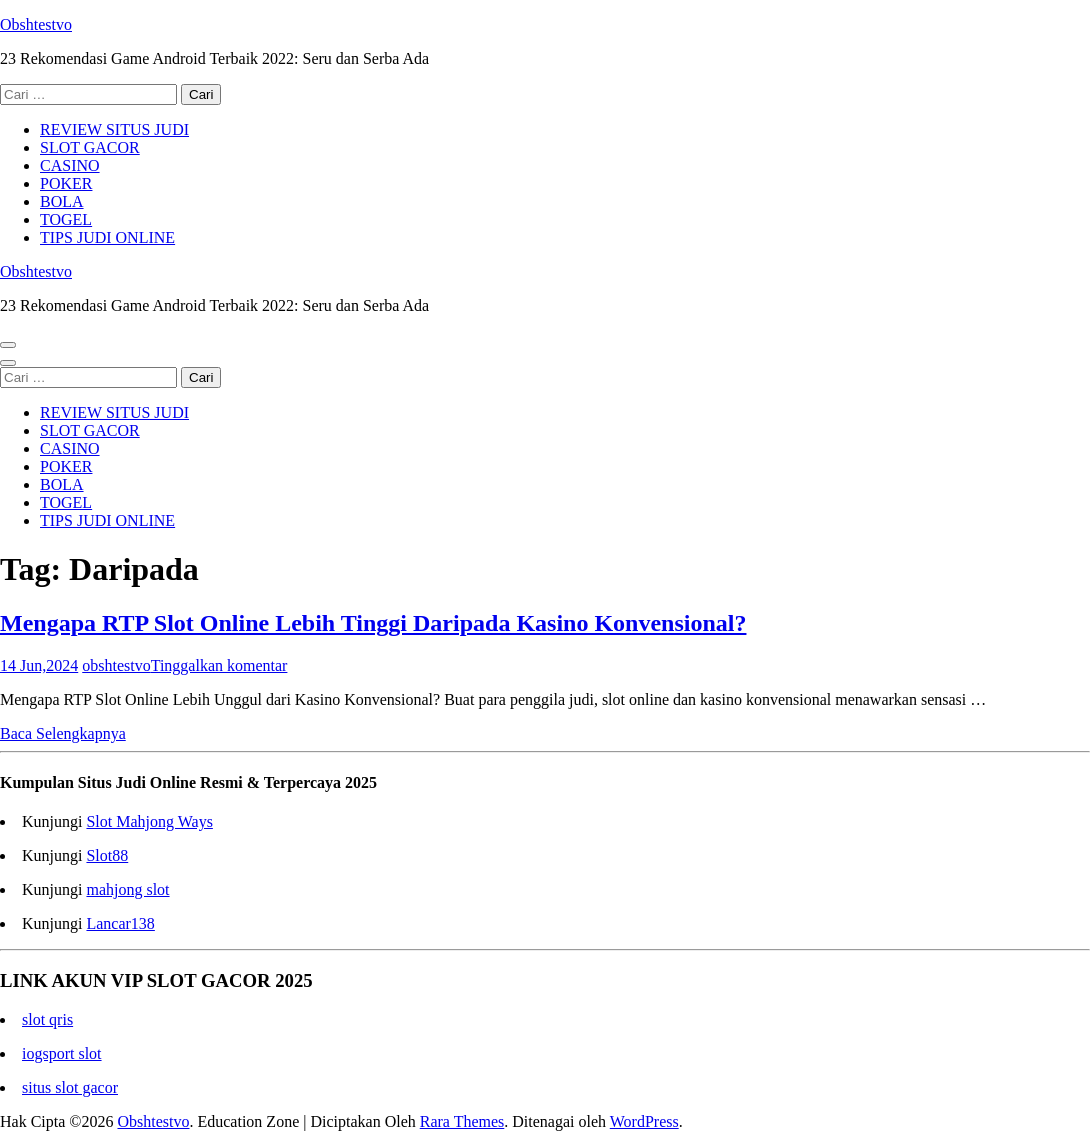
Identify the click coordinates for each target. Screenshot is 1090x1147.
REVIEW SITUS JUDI (114, 129)
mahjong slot (127, 889)
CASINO (70, 165)
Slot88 (107, 855)
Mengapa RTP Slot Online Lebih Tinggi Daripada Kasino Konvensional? (373, 623)
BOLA (62, 201)
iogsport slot (62, 1053)
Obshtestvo (36, 24)
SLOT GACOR (90, 147)
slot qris (47, 1019)
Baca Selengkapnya (63, 733)
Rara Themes (462, 1121)
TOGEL (66, 219)
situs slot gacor (70, 1087)
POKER (66, 183)
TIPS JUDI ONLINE (107, 237)
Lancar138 (120, 923)
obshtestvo (116, 665)
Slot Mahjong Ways (149, 821)
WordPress (644, 1121)
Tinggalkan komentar (219, 665)
